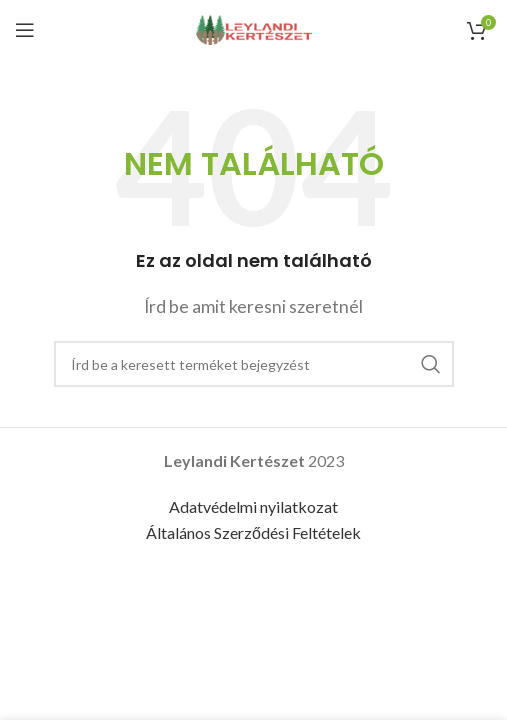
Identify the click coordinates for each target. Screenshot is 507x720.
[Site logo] (254, 27)
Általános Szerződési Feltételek (253, 532)
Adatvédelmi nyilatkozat (253, 506)
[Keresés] (254, 364)
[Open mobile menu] (25, 30)
